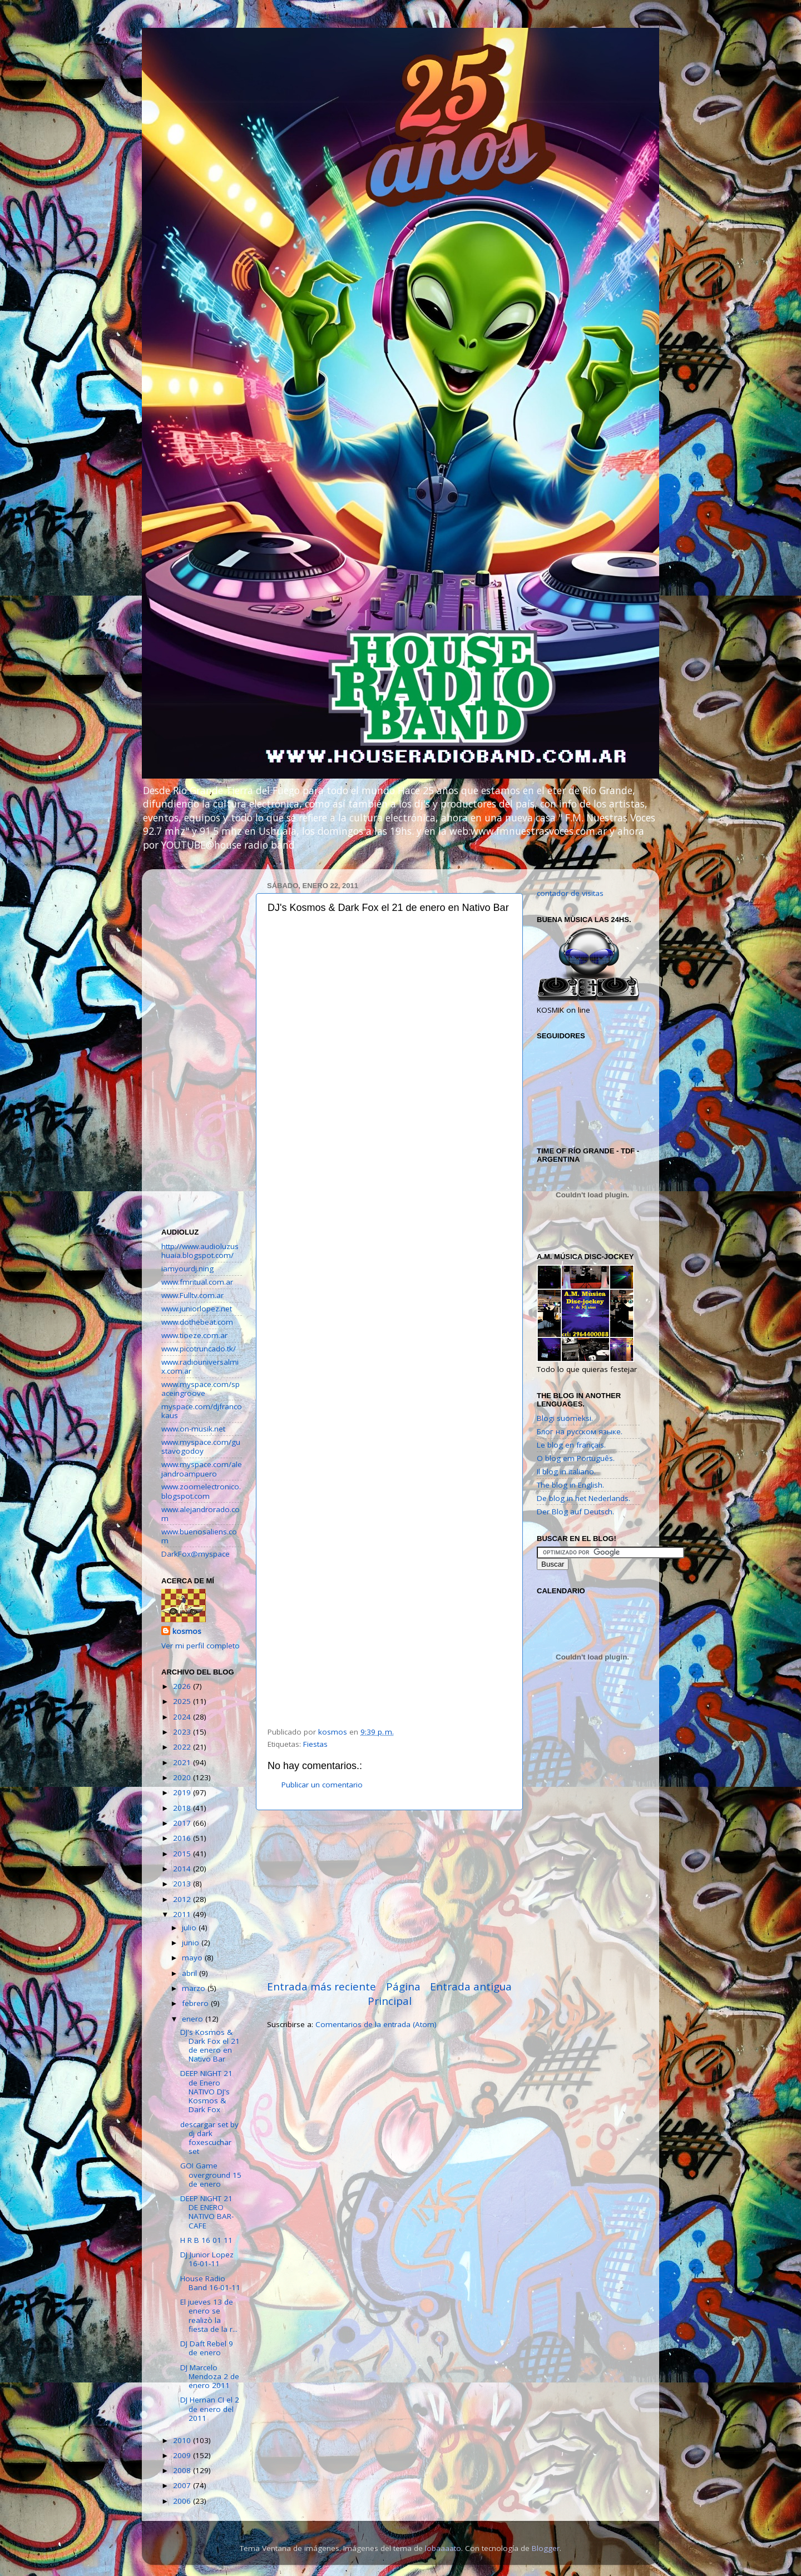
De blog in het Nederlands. (583, 1498)
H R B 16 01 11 (206, 2240)
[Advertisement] (389, 1894)
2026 (183, 1686)
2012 (183, 1899)
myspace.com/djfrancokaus (201, 1410)
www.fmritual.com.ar (197, 1282)
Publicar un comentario (322, 1785)
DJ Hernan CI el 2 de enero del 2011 (209, 2409)
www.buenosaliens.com (199, 1536)
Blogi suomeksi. (565, 1418)
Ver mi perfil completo (200, 1646)
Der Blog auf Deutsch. (575, 1512)
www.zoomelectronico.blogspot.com (201, 1491)
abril (190, 1973)
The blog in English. (570, 1485)
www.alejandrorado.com (200, 1513)
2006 (183, 2501)
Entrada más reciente (321, 1986)
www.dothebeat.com (197, 1322)
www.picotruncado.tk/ (198, 1349)
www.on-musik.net (193, 1429)
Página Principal (394, 1993)
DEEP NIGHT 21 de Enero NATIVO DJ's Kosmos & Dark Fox (206, 2091)
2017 (183, 1823)
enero (193, 2019)
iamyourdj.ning (187, 1269)
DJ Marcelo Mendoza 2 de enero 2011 (209, 2376)
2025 (183, 1701)
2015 (183, 1854)
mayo (193, 1958)
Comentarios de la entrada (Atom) (376, 2024)
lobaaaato (443, 2548)
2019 (183, 1792)
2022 (183, 1747)
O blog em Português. (576, 1458)
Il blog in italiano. (566, 1472)
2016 (183, 1838)
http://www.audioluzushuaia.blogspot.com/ (200, 1250)
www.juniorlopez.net (196, 1309)
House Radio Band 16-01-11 (210, 2282)
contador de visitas (570, 893)
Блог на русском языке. (579, 1431)
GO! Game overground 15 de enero (210, 2174)
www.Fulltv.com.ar (192, 1295)
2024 (183, 1717)
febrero (196, 2003)
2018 (183, 1808)
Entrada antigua (471, 1986)
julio (190, 1928)
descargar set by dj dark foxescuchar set (209, 2138)
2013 (183, 1884)
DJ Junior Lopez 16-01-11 (207, 2259)
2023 (183, 1732)
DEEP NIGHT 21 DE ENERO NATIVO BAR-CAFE (207, 2212)
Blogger (546, 2548)
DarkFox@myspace (195, 1554)
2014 (183, 1869)
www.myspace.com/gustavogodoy (200, 1446)
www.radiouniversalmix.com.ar (200, 1366)
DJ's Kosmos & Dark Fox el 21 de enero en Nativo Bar (210, 2045)
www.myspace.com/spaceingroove (200, 1388)
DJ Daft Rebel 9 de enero (206, 2348)
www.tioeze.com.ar (194, 1335)
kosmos (186, 1631)
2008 (183, 2470)
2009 (183, 2455)
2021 (183, 1762)
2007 (183, 2485)
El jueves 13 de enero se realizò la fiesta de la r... (209, 2315)
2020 (183, 1777)
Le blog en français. (571, 1445)
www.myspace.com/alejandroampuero (201, 1468)
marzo (194, 1988)
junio (191, 1943)
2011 (183, 1914)
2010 (183, 2440)
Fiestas (315, 1744)
